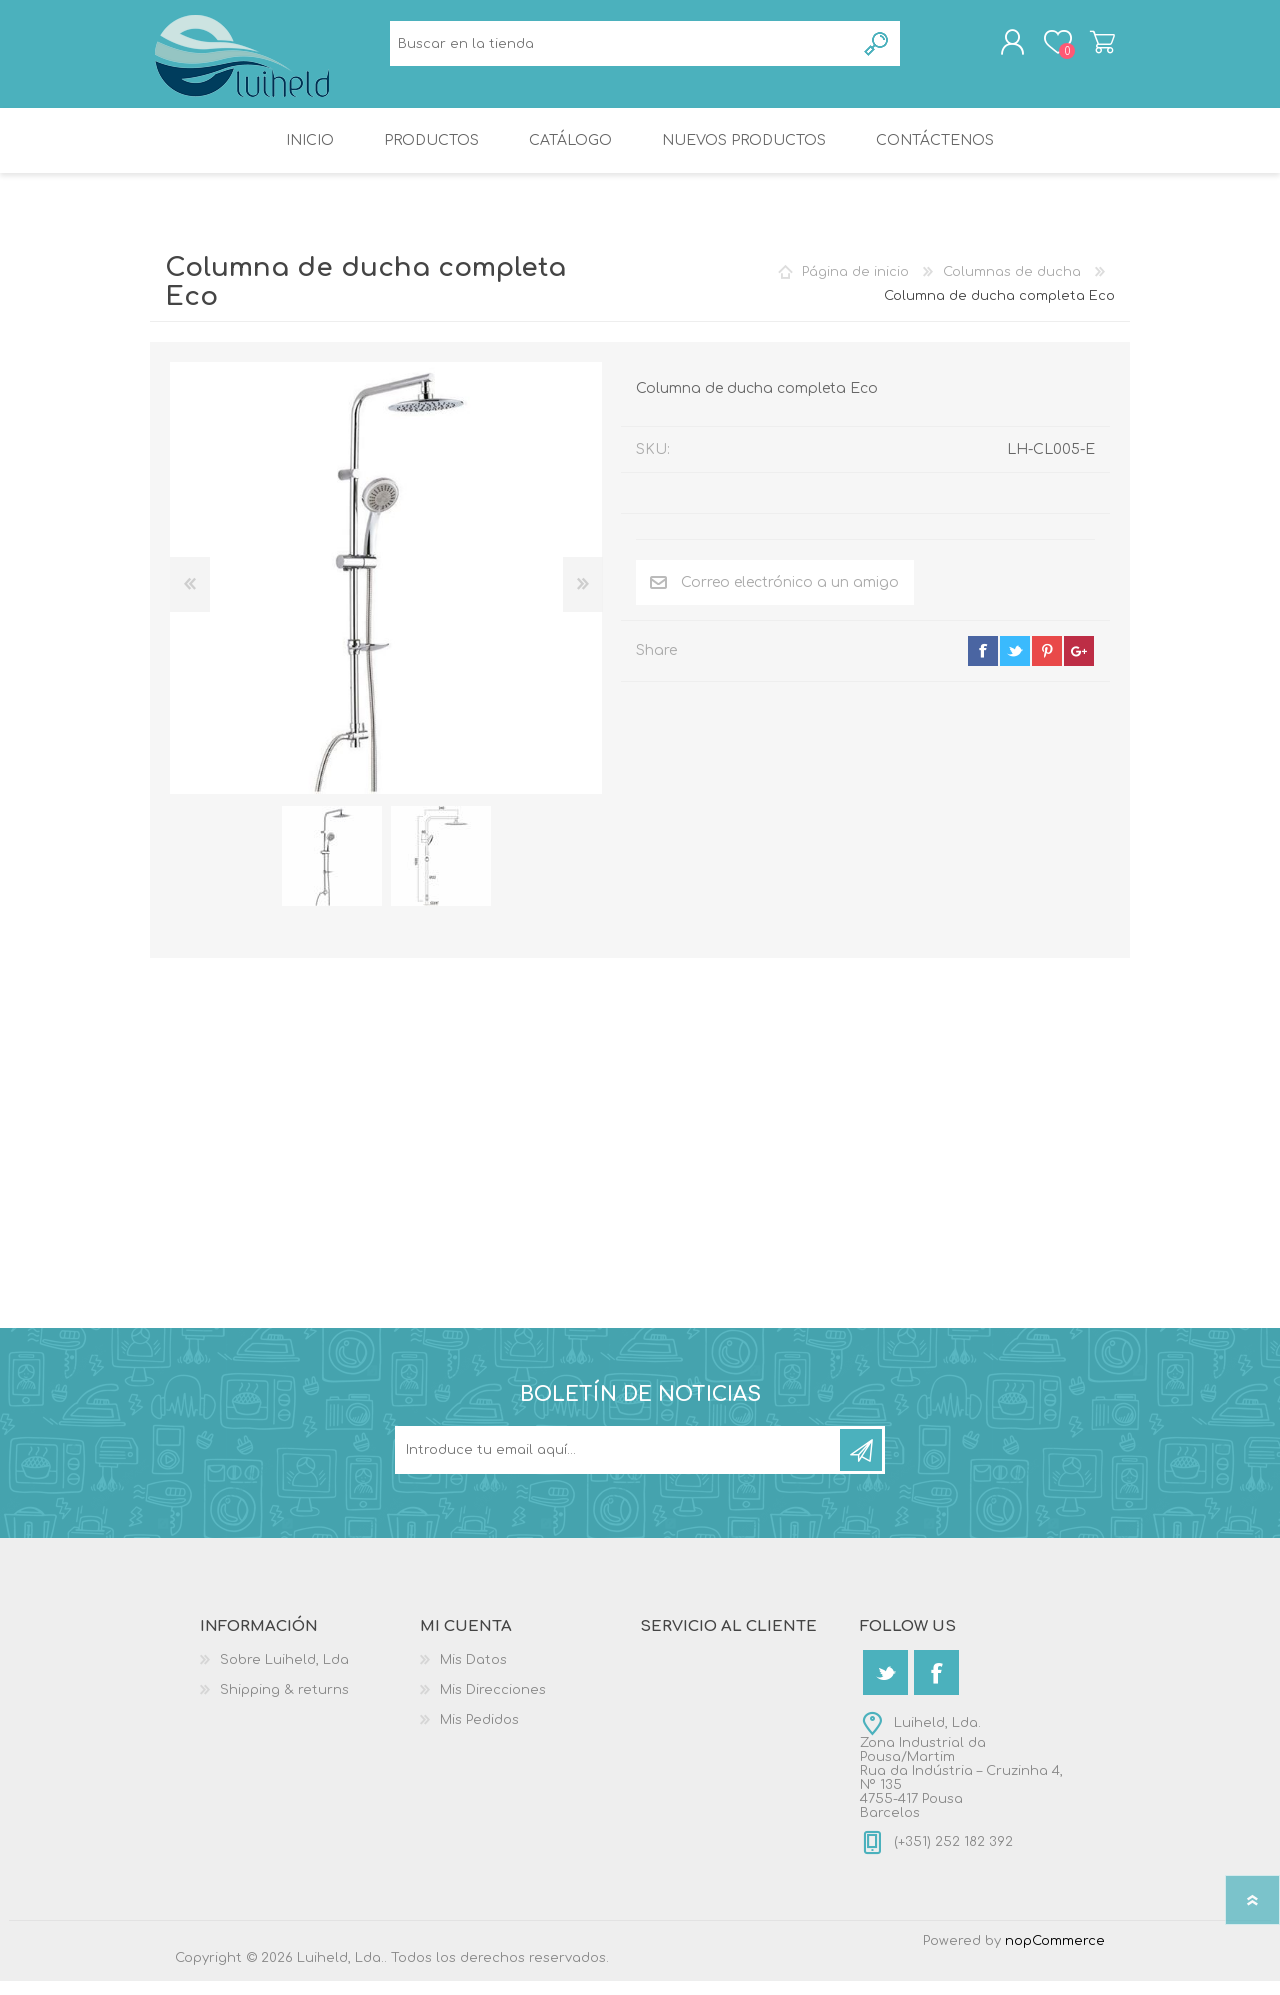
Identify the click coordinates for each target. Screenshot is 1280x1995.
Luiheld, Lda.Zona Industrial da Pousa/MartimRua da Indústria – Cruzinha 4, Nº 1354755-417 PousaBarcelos (961, 1782)
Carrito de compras (1082, 49)
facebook (983, 665)
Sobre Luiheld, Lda (284, 1674)
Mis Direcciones (493, 1704)
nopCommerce (1055, 1955)
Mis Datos (473, 1674)
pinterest (1047, 665)
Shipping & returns (284, 1704)
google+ (1079, 665)
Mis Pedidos (479, 1734)
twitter (1015, 665)
